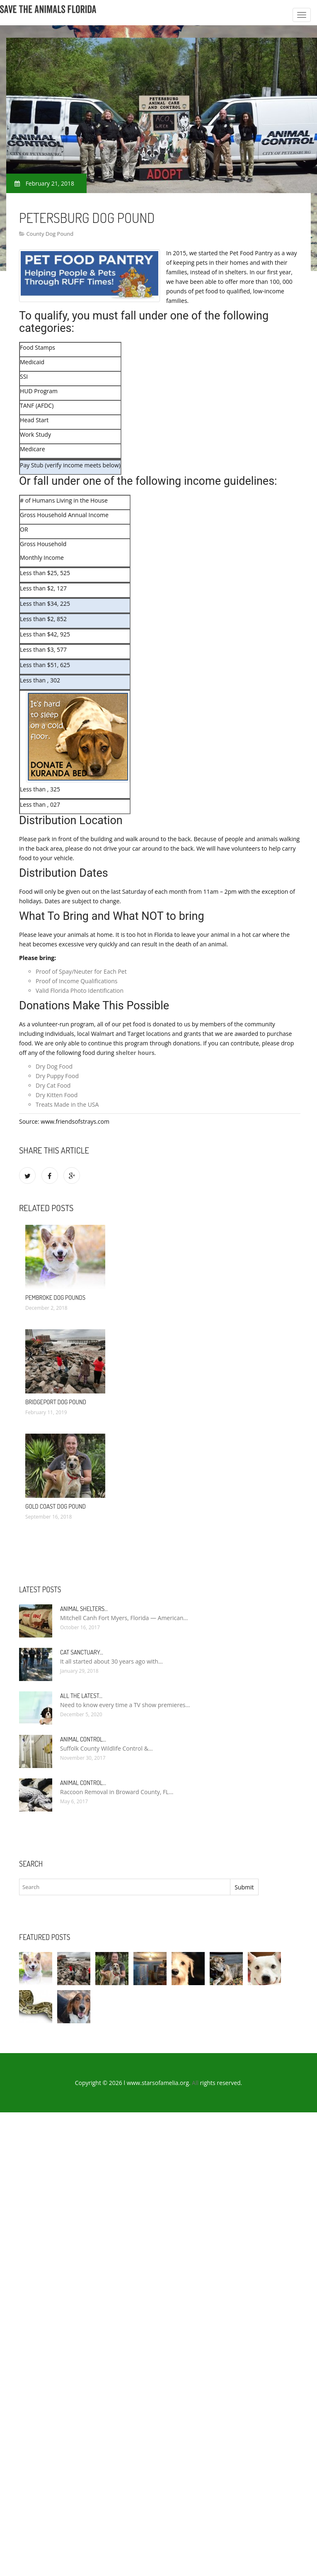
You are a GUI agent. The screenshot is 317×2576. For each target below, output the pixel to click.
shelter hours (135, 1053)
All (195, 2083)
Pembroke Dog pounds (55, 1297)
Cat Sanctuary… (81, 1652)
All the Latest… (81, 1696)
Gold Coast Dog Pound (55, 1506)
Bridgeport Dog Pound (55, 1402)
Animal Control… (83, 1739)
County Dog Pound (49, 233)
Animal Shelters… (84, 1609)
